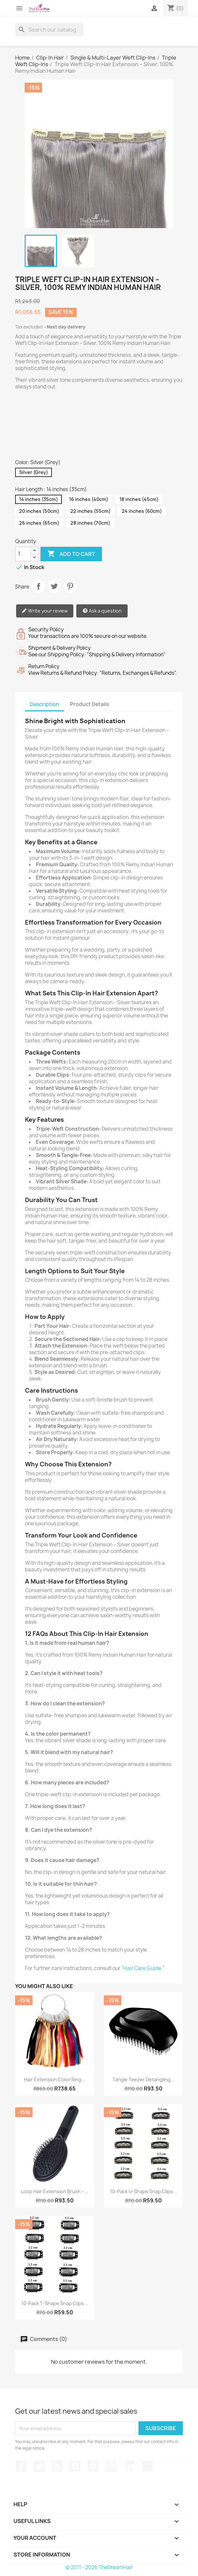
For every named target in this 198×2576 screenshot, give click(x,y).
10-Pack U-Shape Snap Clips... (143, 2191)
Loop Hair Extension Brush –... (54, 2191)
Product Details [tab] (89, 704)
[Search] (49, 29)
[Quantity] (23, 554)
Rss (57, 2466)
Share (38, 586)
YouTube (75, 2466)
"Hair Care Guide (141, 1968)
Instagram (111, 2466)
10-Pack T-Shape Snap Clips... (54, 2303)
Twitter (39, 2466)
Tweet (54, 586)
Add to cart (71, 554)
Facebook (21, 2466)
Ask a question (102, 611)
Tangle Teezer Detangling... (143, 2079)
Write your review (45, 611)
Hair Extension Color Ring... (54, 2079)
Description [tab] (44, 704)
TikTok (147, 2466)
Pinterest (70, 586)
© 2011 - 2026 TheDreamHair (99, 2567)
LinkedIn (129, 2466)
